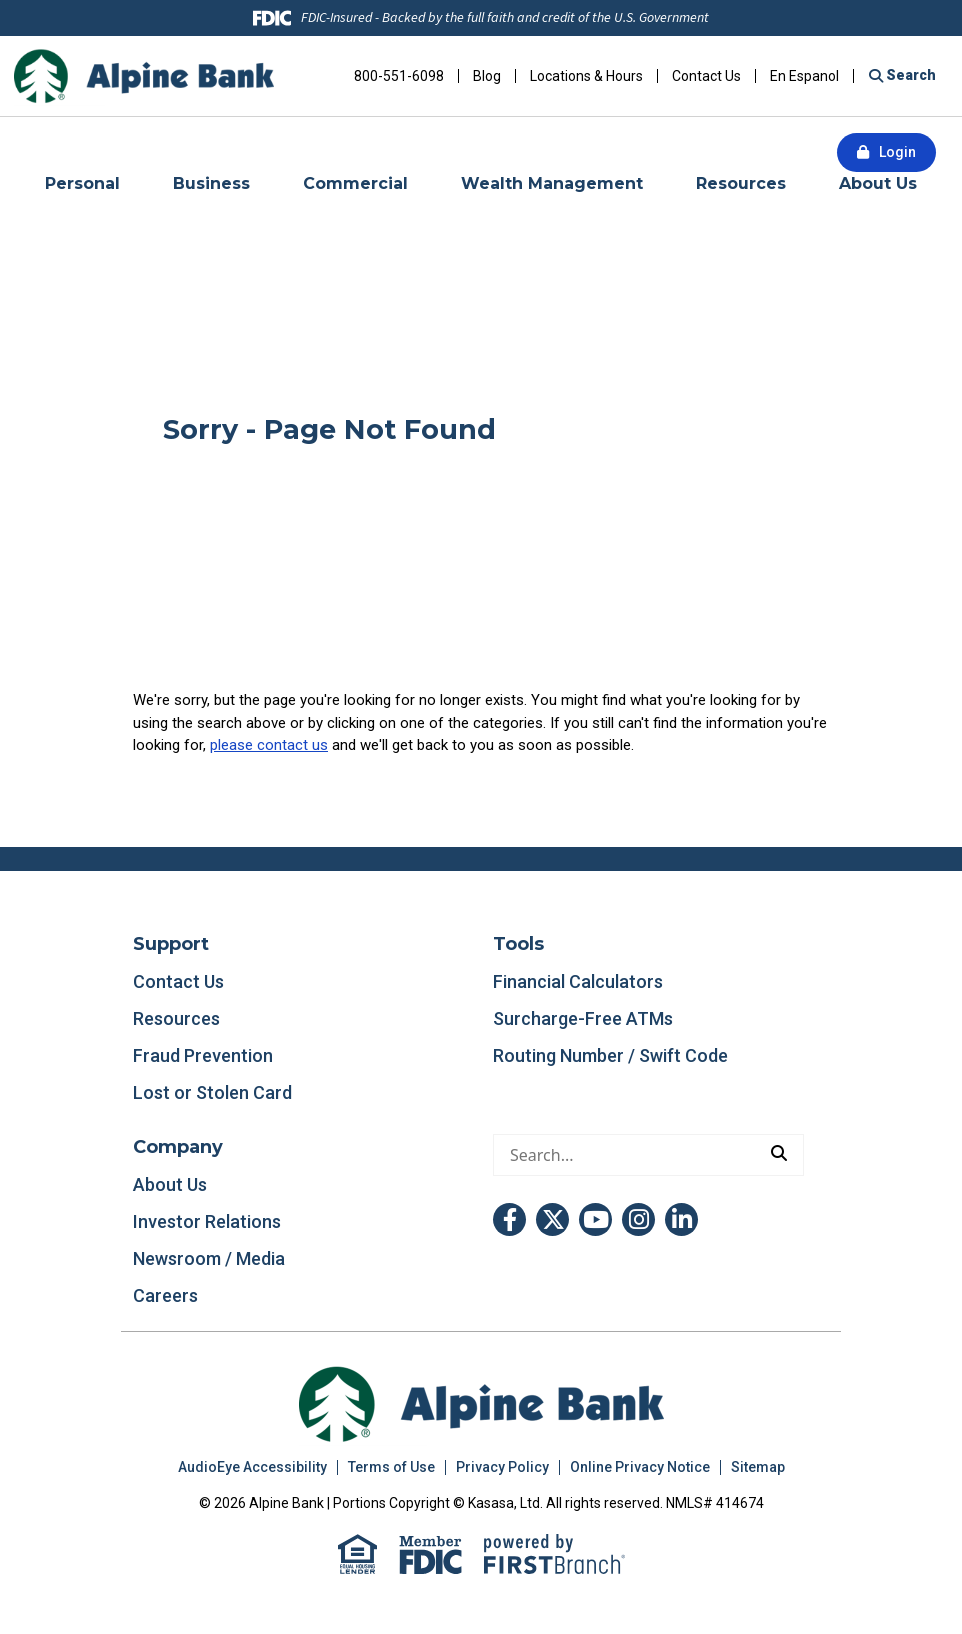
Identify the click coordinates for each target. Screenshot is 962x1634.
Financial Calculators (578, 981)
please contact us (269, 745)
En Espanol (804, 76)
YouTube (595, 1219)
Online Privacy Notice (640, 1467)
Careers (165, 1295)
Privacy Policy (502, 1467)
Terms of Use (391, 1467)
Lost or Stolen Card (212, 1092)
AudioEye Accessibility (252, 1467)
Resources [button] (741, 183)
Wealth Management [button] (552, 183)
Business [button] (211, 183)
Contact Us (706, 76)
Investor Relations (207, 1221)
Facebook (509, 1219)
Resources (176, 1018)
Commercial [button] (355, 183)
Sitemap (758, 1467)
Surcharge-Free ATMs (583, 1018)
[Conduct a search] (624, 1155)
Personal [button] (82, 183)
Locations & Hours (586, 76)
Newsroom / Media (209, 1258)
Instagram (638, 1219)
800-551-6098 (399, 76)
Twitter (552, 1219)
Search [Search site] (909, 75)
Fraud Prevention (203, 1055)
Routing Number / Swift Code (610, 1055)
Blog (487, 76)
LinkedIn (681, 1219)
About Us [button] (878, 183)
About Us (170, 1184)
